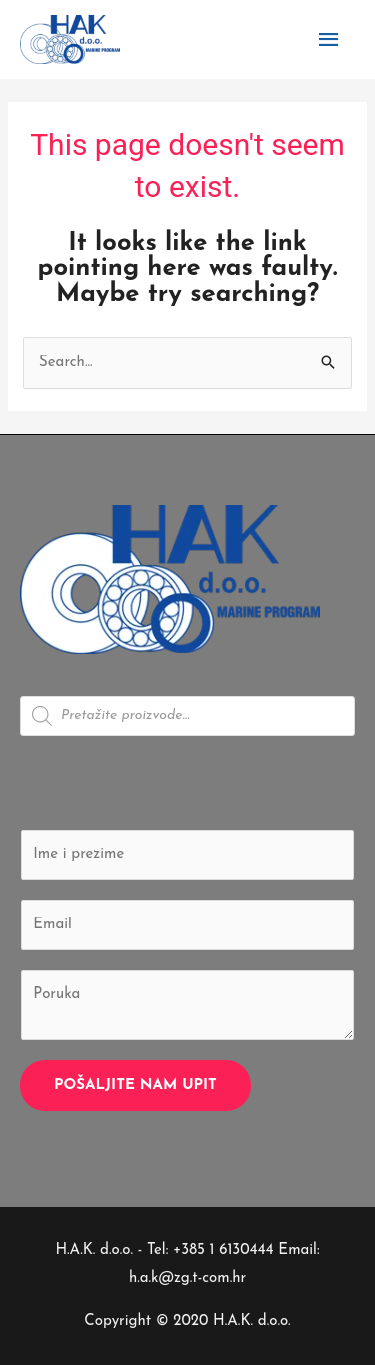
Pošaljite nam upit (135, 1085)
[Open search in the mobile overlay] (187, 716)
